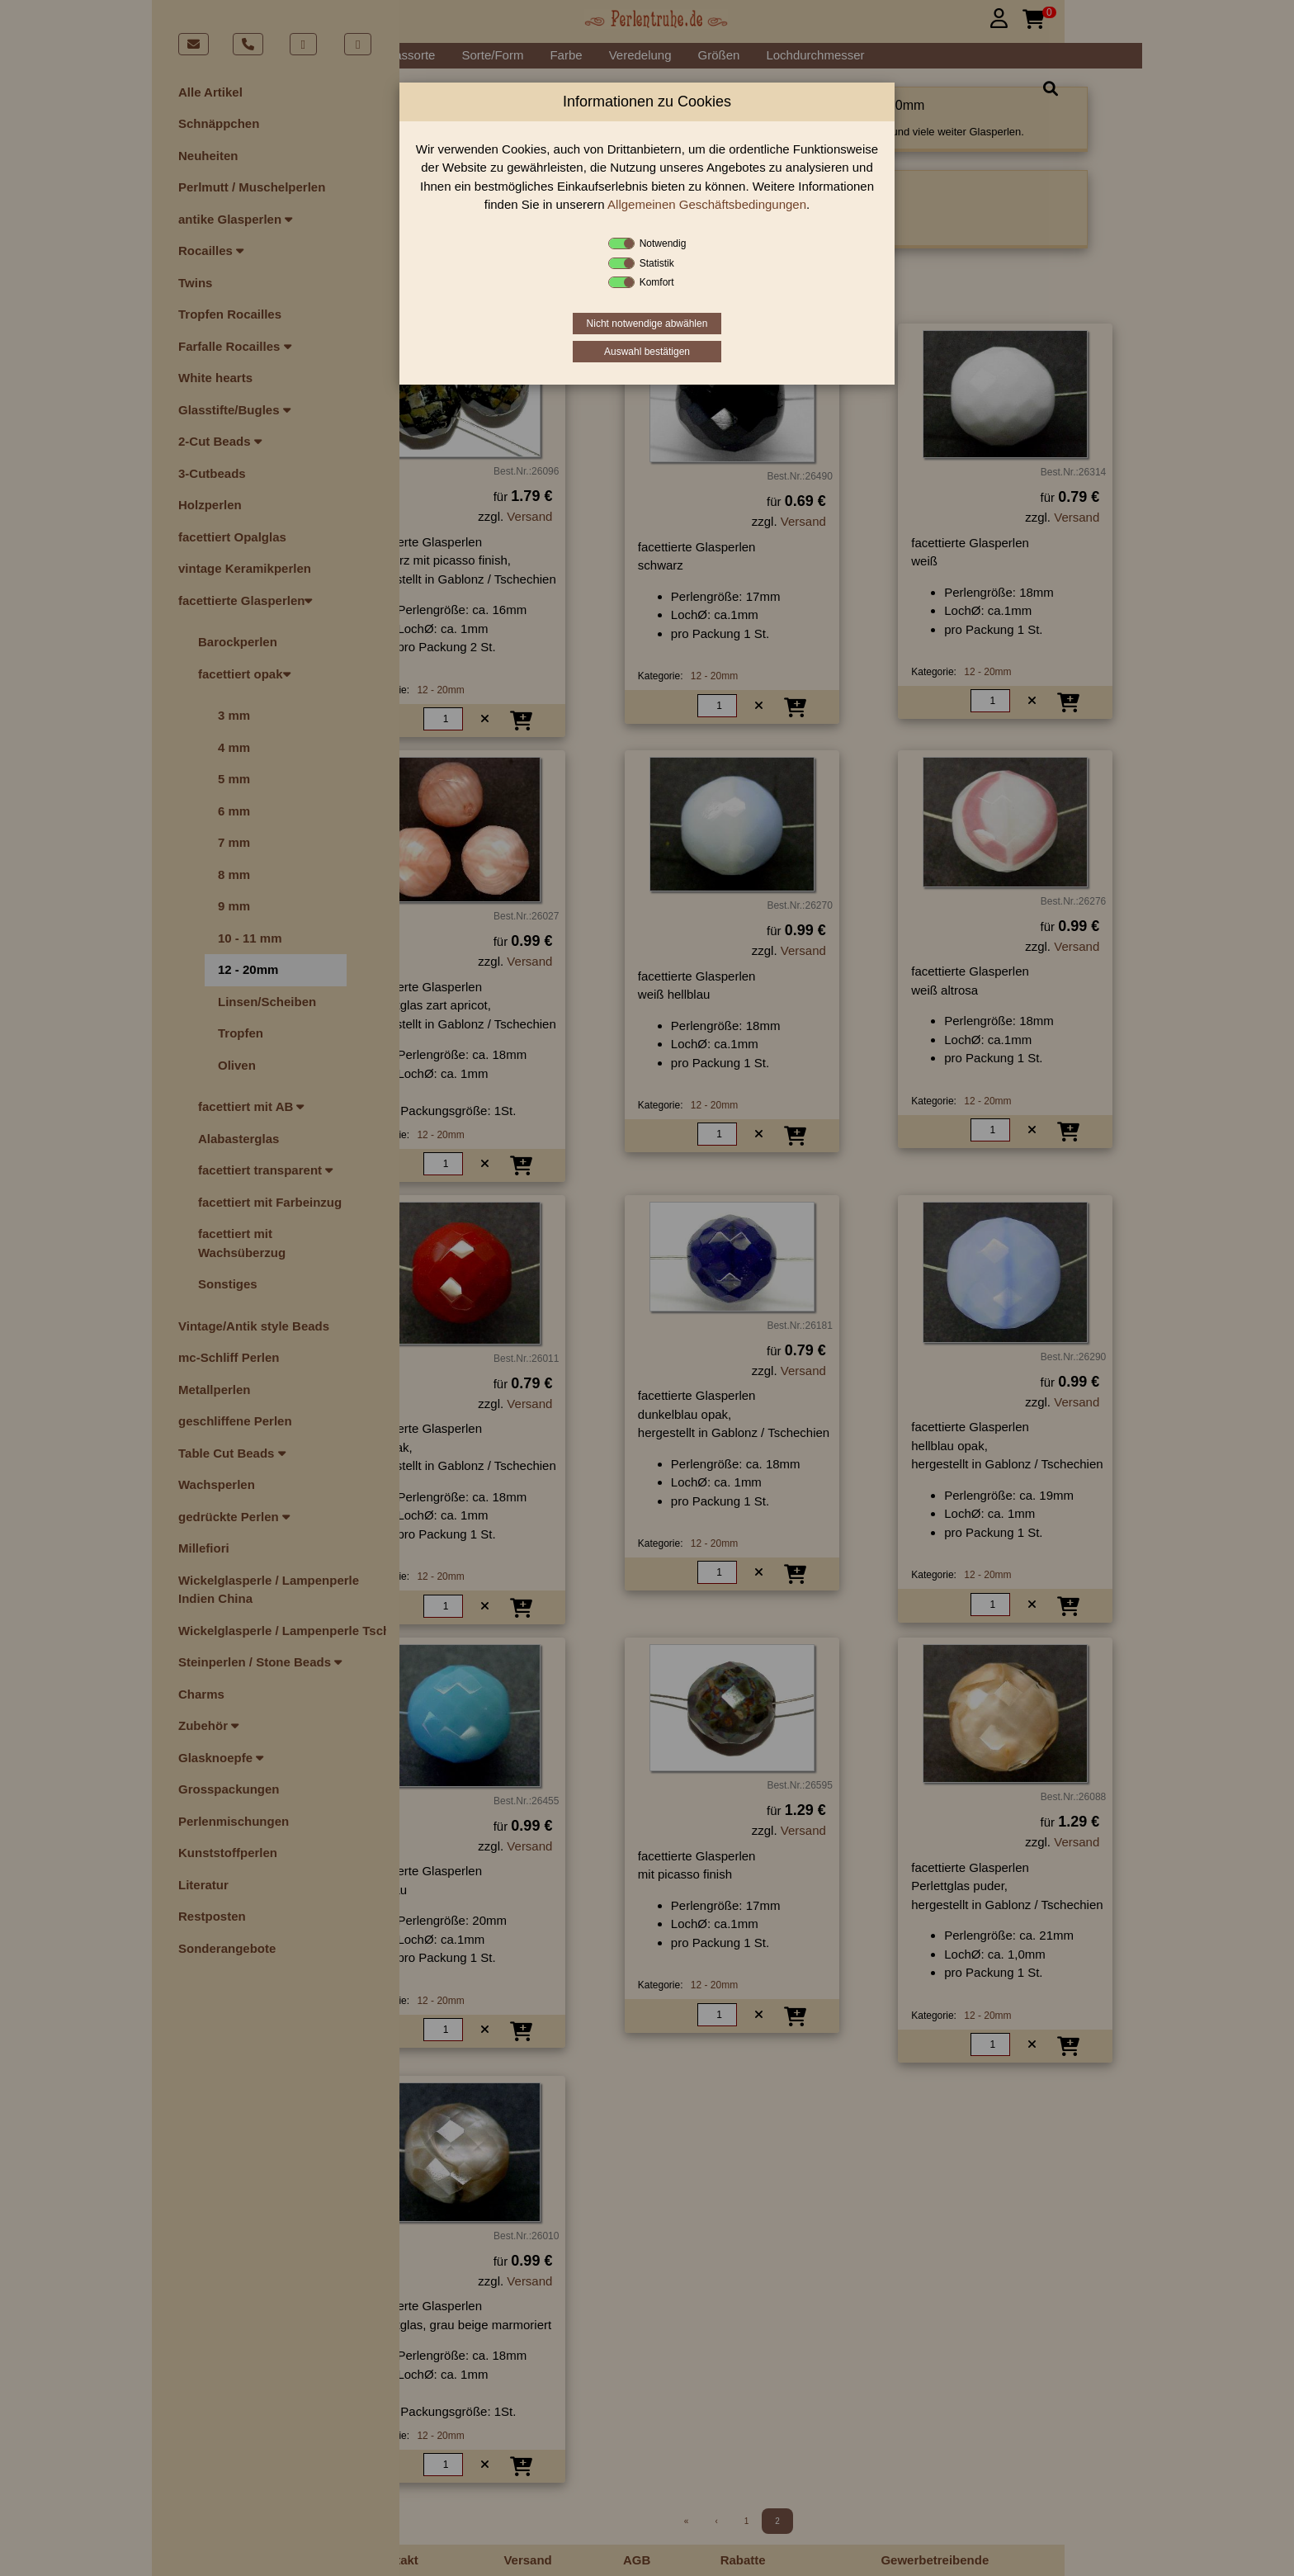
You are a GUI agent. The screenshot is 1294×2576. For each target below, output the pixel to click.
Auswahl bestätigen (647, 351)
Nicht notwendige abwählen (647, 323)
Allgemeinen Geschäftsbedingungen (706, 204)
